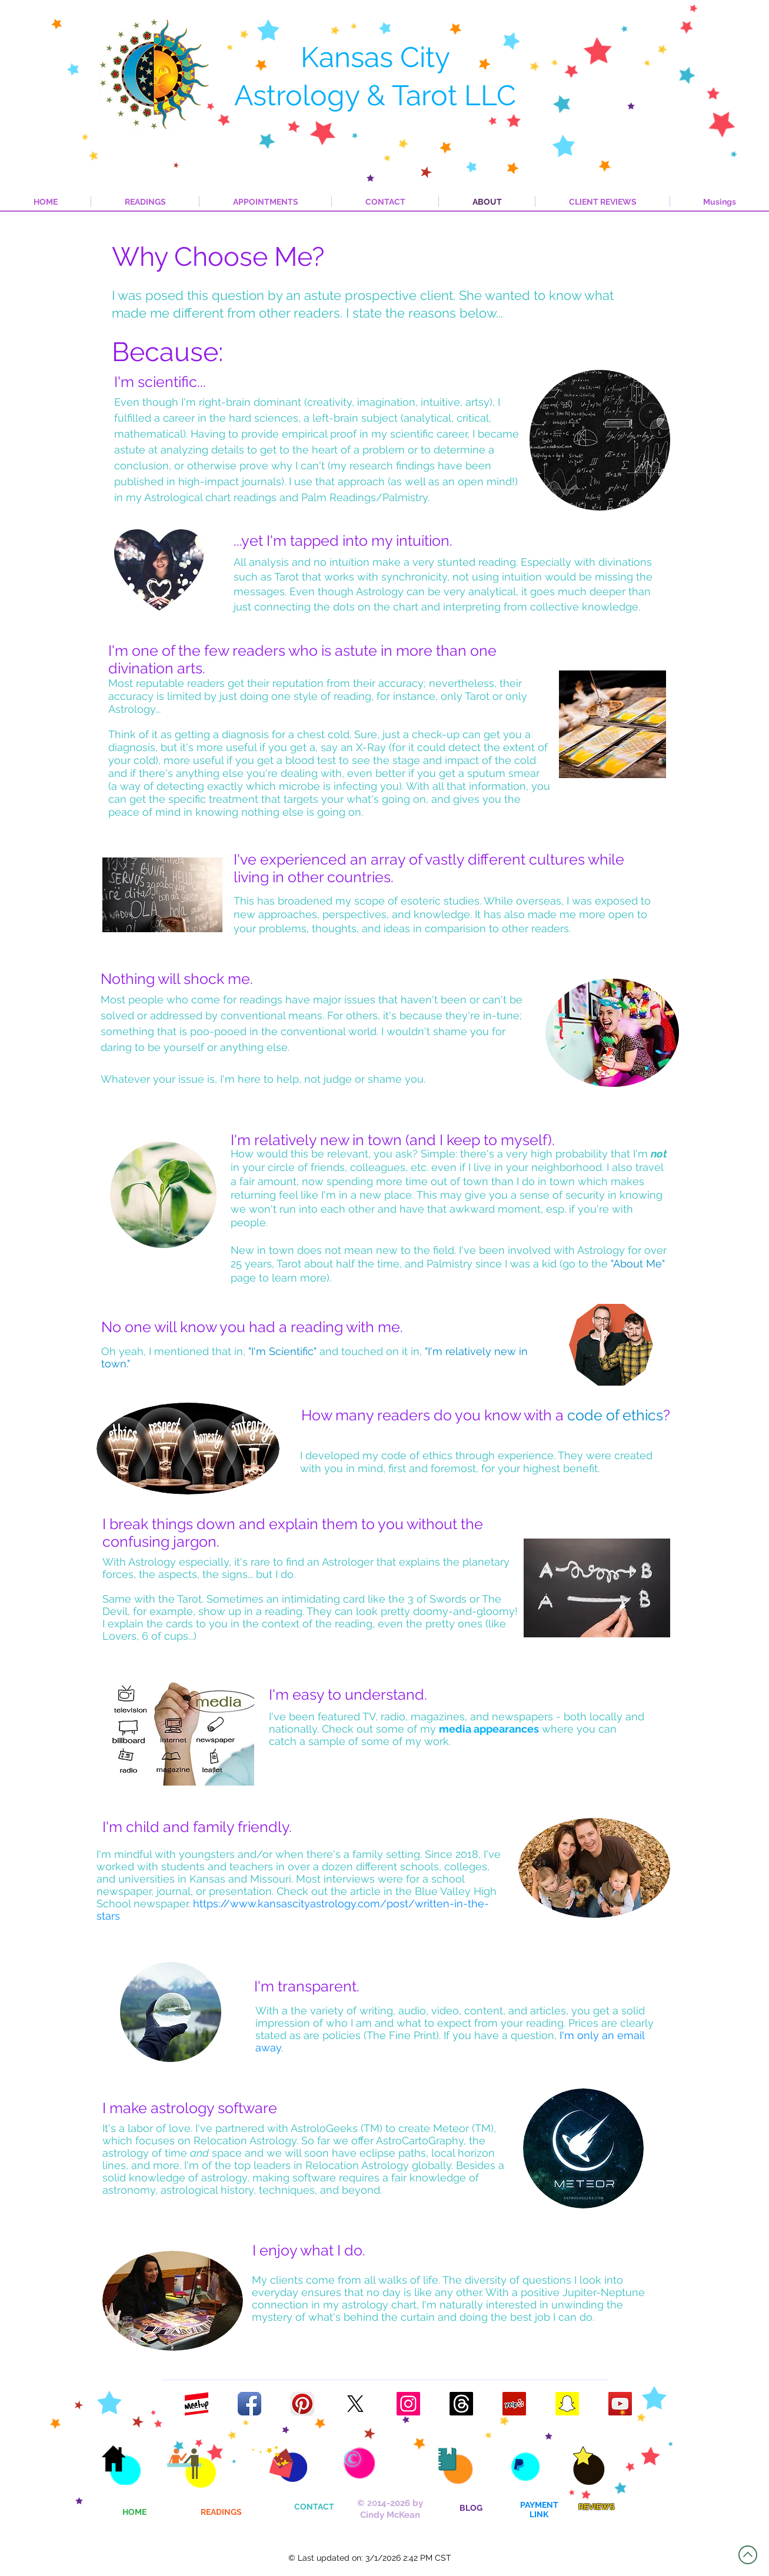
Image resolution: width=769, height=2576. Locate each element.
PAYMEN (536, 2505)
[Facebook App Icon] (249, 2403)
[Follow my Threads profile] (461, 2403)
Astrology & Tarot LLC (375, 95)
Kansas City (375, 57)
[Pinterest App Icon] (302, 2403)
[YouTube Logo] (620, 2403)
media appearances (489, 1729)
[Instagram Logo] (408, 2403)
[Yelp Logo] (514, 2403)
